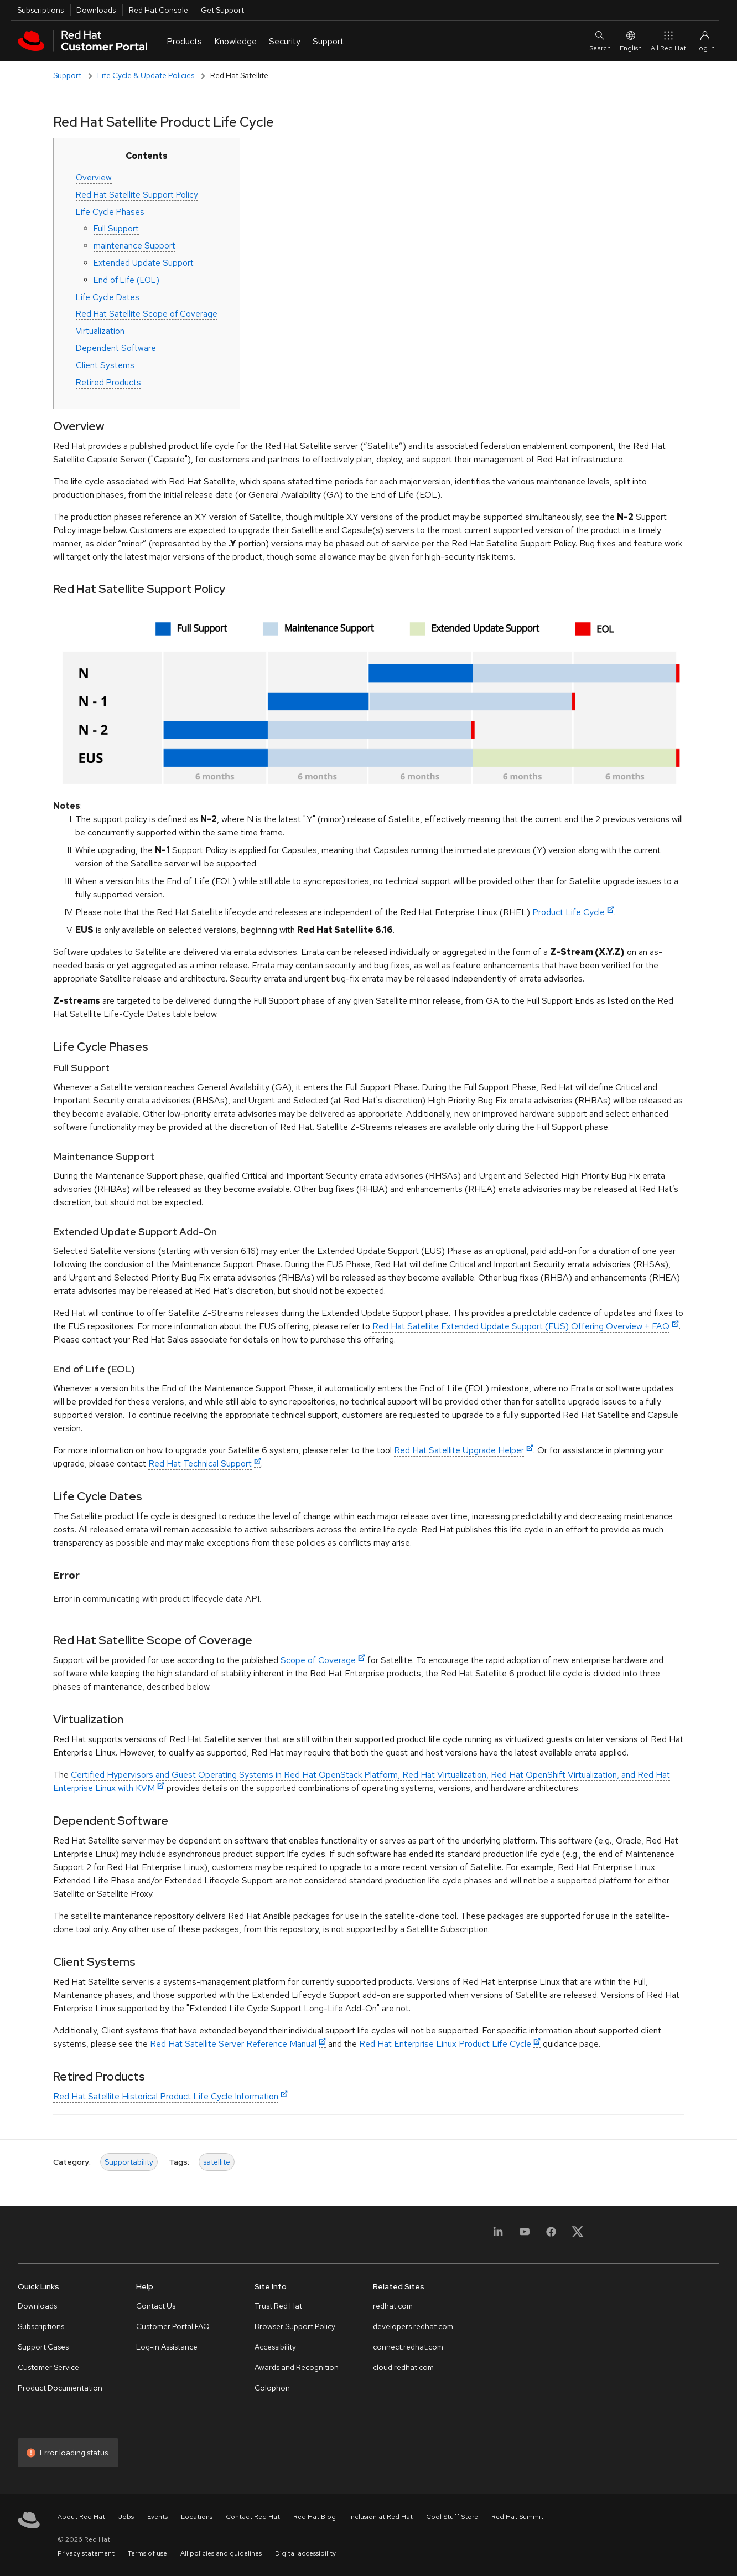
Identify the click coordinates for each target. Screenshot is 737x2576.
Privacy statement (86, 2553)
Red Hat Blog (314, 2516)
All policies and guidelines (221, 2553)
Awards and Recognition (297, 2367)
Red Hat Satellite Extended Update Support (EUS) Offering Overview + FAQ (520, 1326)
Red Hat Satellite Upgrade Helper (459, 1450)
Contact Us (155, 2306)
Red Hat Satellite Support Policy (137, 194)
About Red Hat (81, 2516)
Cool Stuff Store (452, 2516)
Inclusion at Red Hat (381, 2516)
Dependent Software (116, 348)
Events (157, 2516)
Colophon (272, 2388)
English (631, 41)
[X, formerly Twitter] (577, 2231)
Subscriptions (40, 10)
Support (67, 75)
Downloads (96, 10)
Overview (94, 177)
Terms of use (147, 2553)
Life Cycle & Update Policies (145, 75)
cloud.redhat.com (403, 2367)
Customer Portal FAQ (173, 2326)
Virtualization (100, 331)
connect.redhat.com (408, 2347)
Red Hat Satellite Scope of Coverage (146, 313)
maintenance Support (134, 245)
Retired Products (108, 382)
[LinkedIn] (498, 2238)
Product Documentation (60, 2388)
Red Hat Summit (517, 2516)
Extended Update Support (144, 263)
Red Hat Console (158, 10)
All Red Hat (668, 41)
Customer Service (48, 2367)
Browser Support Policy (295, 2326)
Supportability (129, 2162)
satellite (216, 2162)
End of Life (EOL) (126, 280)
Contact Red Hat (253, 2516)
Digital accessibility (305, 2553)
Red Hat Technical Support (200, 1463)
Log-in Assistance (167, 2347)
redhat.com (393, 2306)
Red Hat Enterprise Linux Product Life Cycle (445, 2044)
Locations (196, 2516)
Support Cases (43, 2347)
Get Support (222, 10)
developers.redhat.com (413, 2326)
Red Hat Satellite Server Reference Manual (233, 2044)
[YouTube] (524, 2238)
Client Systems (105, 365)
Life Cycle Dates (107, 297)
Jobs (126, 2516)
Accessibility (275, 2347)
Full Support (116, 228)
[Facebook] (551, 2238)
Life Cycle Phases (110, 212)
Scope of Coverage (318, 1660)
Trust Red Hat (278, 2306)
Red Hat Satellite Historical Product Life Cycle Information (165, 2096)
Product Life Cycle (568, 912)
